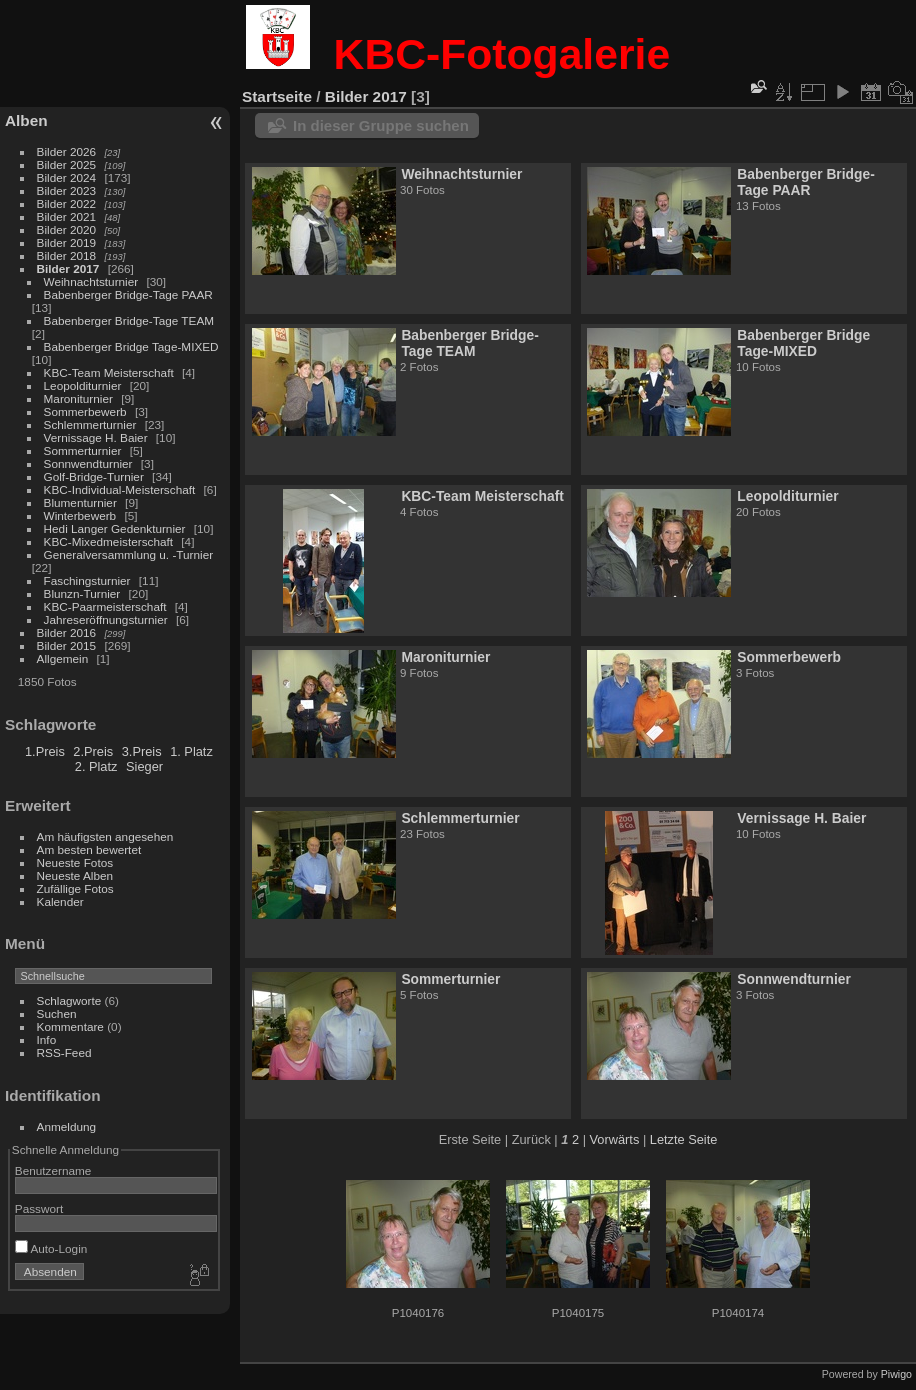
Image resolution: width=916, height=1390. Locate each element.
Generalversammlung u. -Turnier (129, 554)
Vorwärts (615, 1139)
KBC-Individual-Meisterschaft (120, 489)
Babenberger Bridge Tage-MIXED (131, 346)
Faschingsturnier (87, 580)
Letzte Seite (684, 1139)
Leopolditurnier (83, 385)
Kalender (60, 901)
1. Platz (191, 751)
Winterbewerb (80, 515)
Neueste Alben (75, 875)
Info (47, 1039)
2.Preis (93, 751)
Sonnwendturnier (88, 463)
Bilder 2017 (68, 268)
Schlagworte (69, 1000)
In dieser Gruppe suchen (381, 125)
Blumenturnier (80, 502)
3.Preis (142, 751)
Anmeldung (67, 1126)
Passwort (39, 1208)
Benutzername (53, 1170)
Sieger (144, 766)
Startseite (277, 96)
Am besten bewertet (89, 849)
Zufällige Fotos (75, 888)
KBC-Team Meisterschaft (109, 372)
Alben (26, 120)
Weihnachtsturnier (91, 281)
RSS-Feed (64, 1052)
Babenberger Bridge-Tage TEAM (129, 320)
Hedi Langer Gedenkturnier (115, 528)
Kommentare (70, 1026)
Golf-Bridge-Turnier (94, 476)
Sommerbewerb (85, 411)
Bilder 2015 (67, 645)
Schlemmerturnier (90, 424)
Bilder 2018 (67, 255)
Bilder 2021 (67, 216)
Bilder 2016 (67, 632)
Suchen (57, 1013)
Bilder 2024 (67, 177)
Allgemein (63, 658)
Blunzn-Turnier (82, 593)
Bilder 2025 (67, 164)
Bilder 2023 (67, 190)
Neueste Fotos (75, 862)
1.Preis (45, 751)
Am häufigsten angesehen (105, 836)
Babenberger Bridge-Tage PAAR (128, 294)
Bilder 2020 (67, 229)
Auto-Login (51, 1248)
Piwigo (896, 1374)
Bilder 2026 (67, 151)
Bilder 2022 (67, 203)
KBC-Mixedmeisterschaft (108, 541)
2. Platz (96, 766)
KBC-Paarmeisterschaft (105, 606)
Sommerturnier (83, 450)
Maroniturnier (78, 398)
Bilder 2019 (67, 242)
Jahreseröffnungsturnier (106, 619)
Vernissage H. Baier (96, 437)
